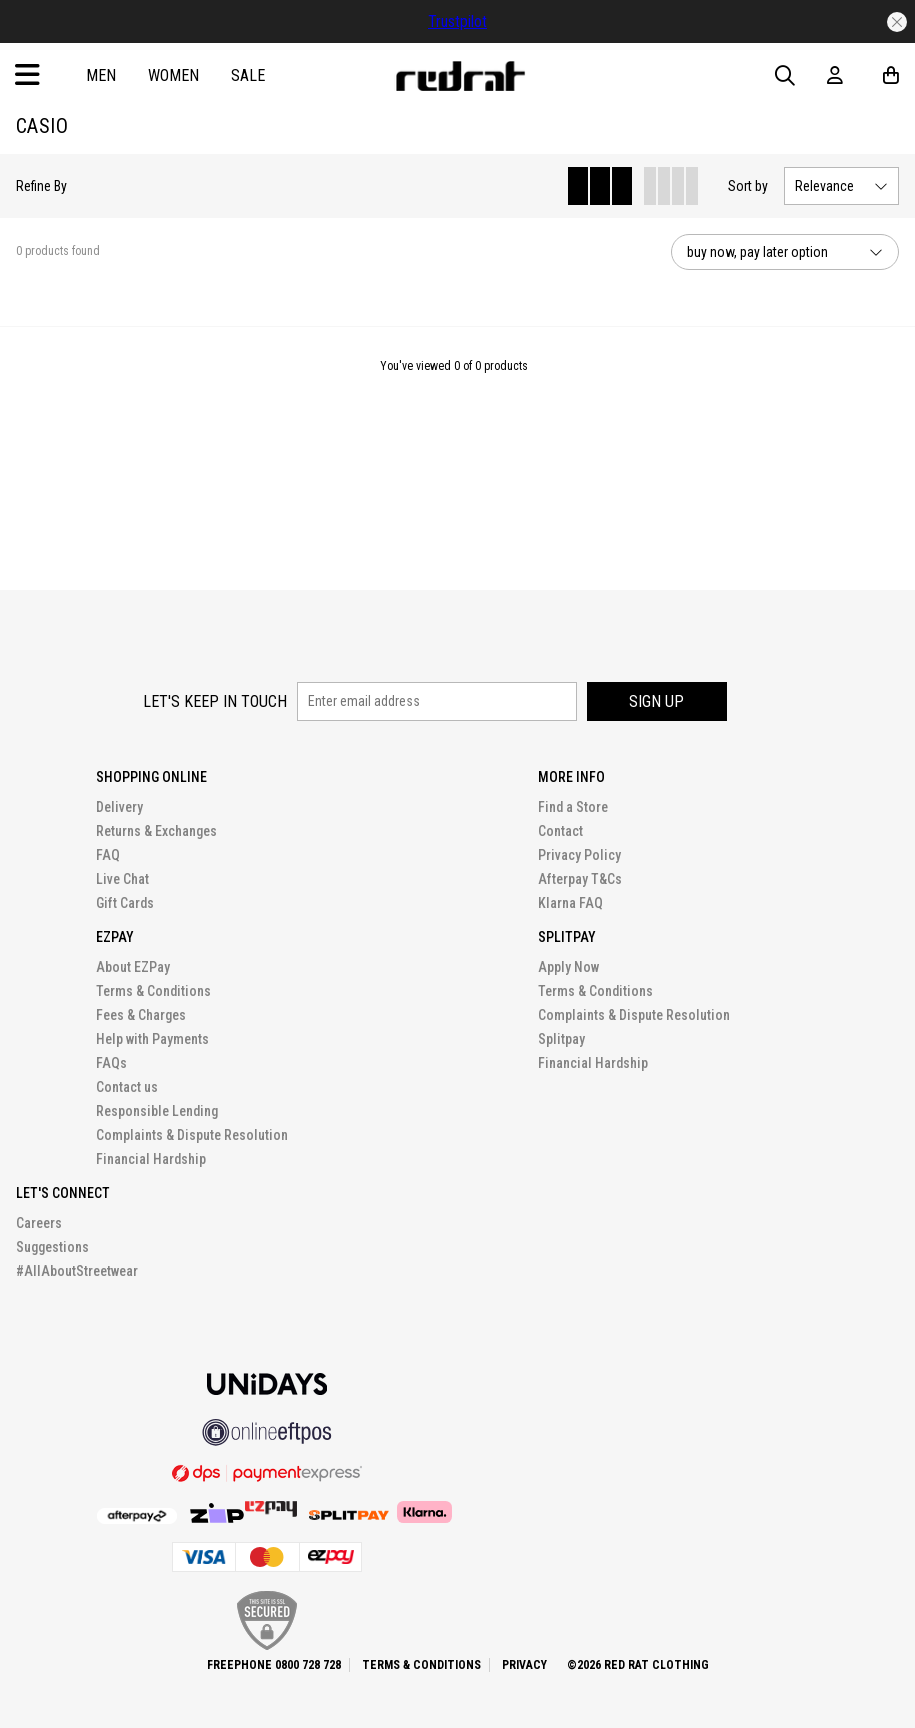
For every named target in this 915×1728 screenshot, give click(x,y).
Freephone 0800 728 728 (274, 1665)
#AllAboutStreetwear (77, 1271)
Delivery (119, 807)
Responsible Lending (157, 1111)
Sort (748, 186)
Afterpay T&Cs (580, 879)
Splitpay (561, 1039)
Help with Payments (152, 1039)
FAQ (108, 855)
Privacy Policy (579, 855)
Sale (248, 75)
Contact (560, 831)
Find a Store (573, 807)
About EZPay (133, 967)
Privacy (524, 1665)
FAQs (111, 1063)
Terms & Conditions (153, 991)
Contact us (127, 1087)
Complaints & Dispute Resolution (192, 1135)
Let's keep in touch (215, 701)
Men (101, 75)
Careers (39, 1223)
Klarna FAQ (570, 903)
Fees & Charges (141, 1015)
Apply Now (568, 967)
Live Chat (122, 879)
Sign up (656, 701)
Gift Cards (125, 903)
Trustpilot (457, 21)
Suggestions (52, 1247)
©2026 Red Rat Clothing (638, 1665)
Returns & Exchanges (156, 831)
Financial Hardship (151, 1159)
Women (173, 75)
